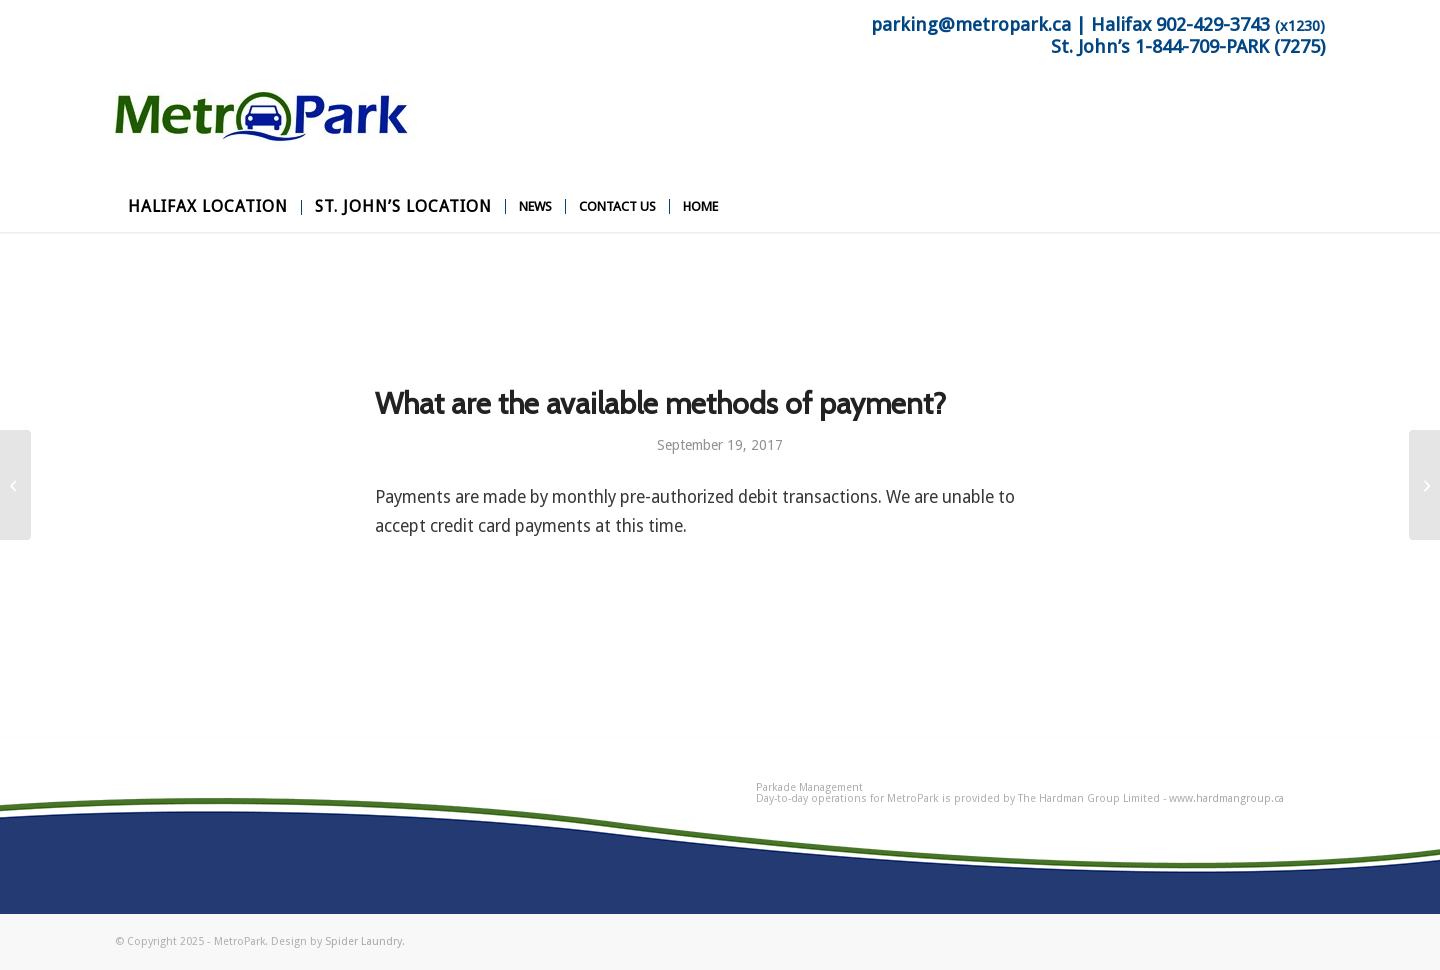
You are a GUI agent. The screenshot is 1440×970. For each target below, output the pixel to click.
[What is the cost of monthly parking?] (15, 485)
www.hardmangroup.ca (1226, 798)
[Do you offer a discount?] (1424, 485)
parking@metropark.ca (971, 25)
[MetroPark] (265, 137)
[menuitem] (208, 207)
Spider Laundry (363, 941)
